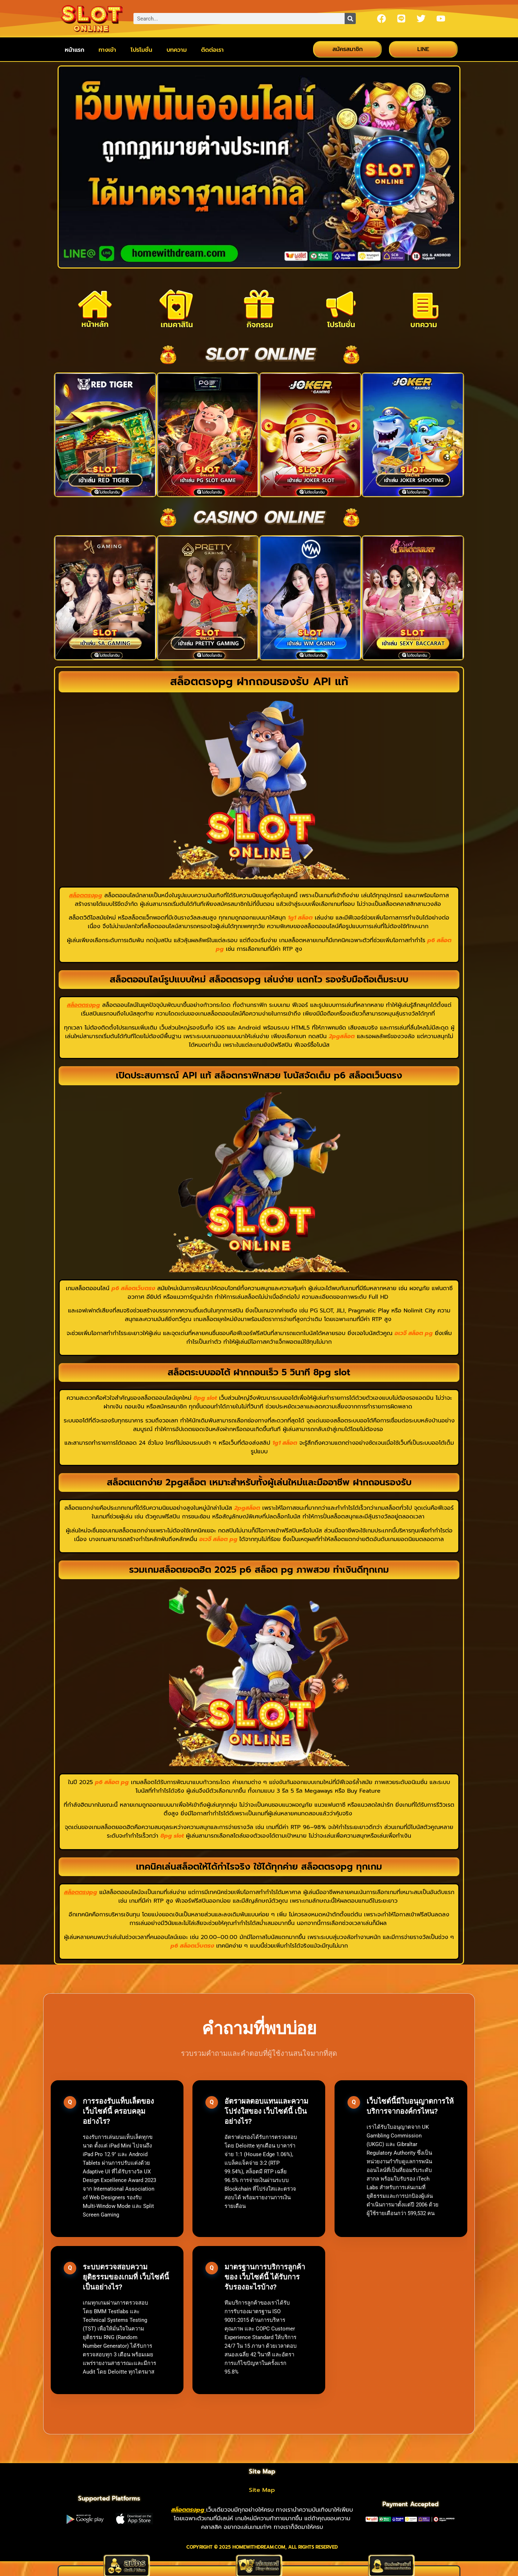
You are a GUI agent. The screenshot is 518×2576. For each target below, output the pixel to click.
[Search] (350, 18)
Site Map (262, 2490)
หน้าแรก (74, 50)
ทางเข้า (107, 50)
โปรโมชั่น (141, 50)
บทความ (177, 50)
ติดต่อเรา (212, 50)
